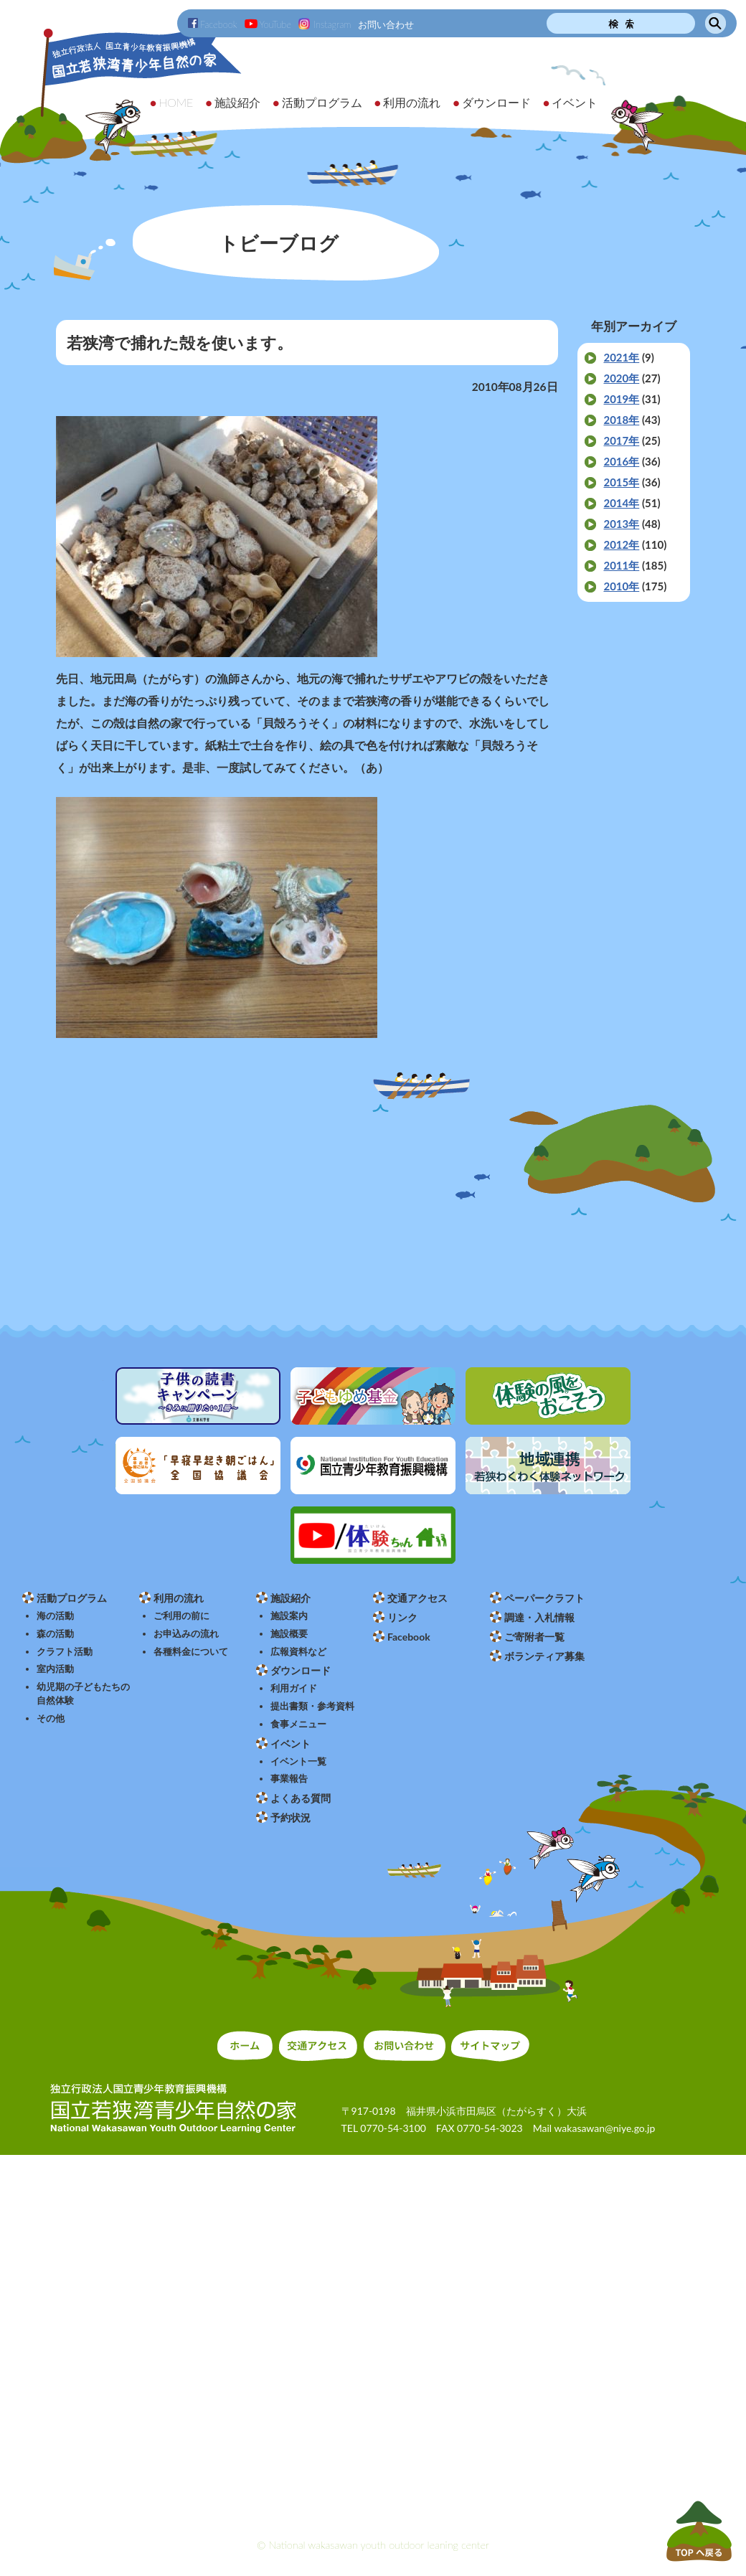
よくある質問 (300, 1798)
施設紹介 (290, 1598)
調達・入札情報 (539, 1617)
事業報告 (289, 1778)
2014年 (621, 502)
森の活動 (55, 1633)
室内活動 (55, 1669)
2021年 (621, 357)
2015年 (621, 482)
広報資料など (298, 1651)
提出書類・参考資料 (312, 1706)
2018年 (621, 419)
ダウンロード (300, 1670)
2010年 (621, 586)
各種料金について (191, 1651)
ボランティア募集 (544, 1656)
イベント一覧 (298, 1761)
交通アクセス (417, 1598)
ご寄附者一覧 (534, 1637)
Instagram (324, 24)
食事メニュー (298, 1724)
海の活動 (55, 1615)
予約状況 (290, 1817)
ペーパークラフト (544, 1598)
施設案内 (289, 1615)
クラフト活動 (65, 1651)
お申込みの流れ (186, 1633)
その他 (51, 1718)
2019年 (621, 398)
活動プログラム (72, 1598)
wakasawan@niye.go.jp (604, 2128)
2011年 (621, 565)
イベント (290, 1743)
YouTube (268, 24)
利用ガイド (293, 1688)
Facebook (212, 24)
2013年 (621, 523)
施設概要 (289, 1633)
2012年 (621, 544)
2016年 (621, 461)
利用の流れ (179, 1598)
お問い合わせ (386, 24)
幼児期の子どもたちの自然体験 (83, 1693)
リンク (402, 1617)
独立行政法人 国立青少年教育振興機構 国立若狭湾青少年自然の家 (122, 90)
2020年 (621, 378)
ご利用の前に (181, 1615)
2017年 (621, 440)
